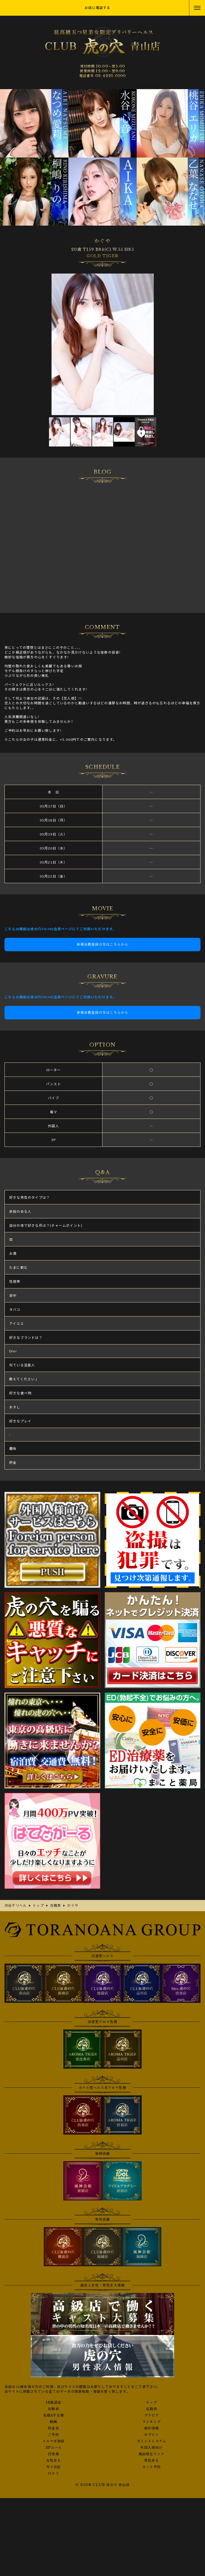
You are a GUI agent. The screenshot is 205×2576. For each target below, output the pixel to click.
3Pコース (53, 2447)
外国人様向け (151, 2447)
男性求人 (151, 2460)
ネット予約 (151, 2467)
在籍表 (151, 2409)
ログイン (151, 2434)
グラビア (151, 2415)
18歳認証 (53, 2402)
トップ (151, 2402)
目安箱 (53, 2454)
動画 (53, 2422)
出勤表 (53, 2409)
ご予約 (53, 2434)
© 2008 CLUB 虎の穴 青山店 (102, 2485)
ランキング (151, 2422)
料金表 (53, 2428)
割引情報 (151, 2428)
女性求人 (53, 2460)
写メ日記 (53, 2467)
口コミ (53, 2473)
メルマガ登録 (53, 2441)
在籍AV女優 (53, 2415)
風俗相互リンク (151, 2454)
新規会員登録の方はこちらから (103, 944)
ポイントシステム (151, 2441)
